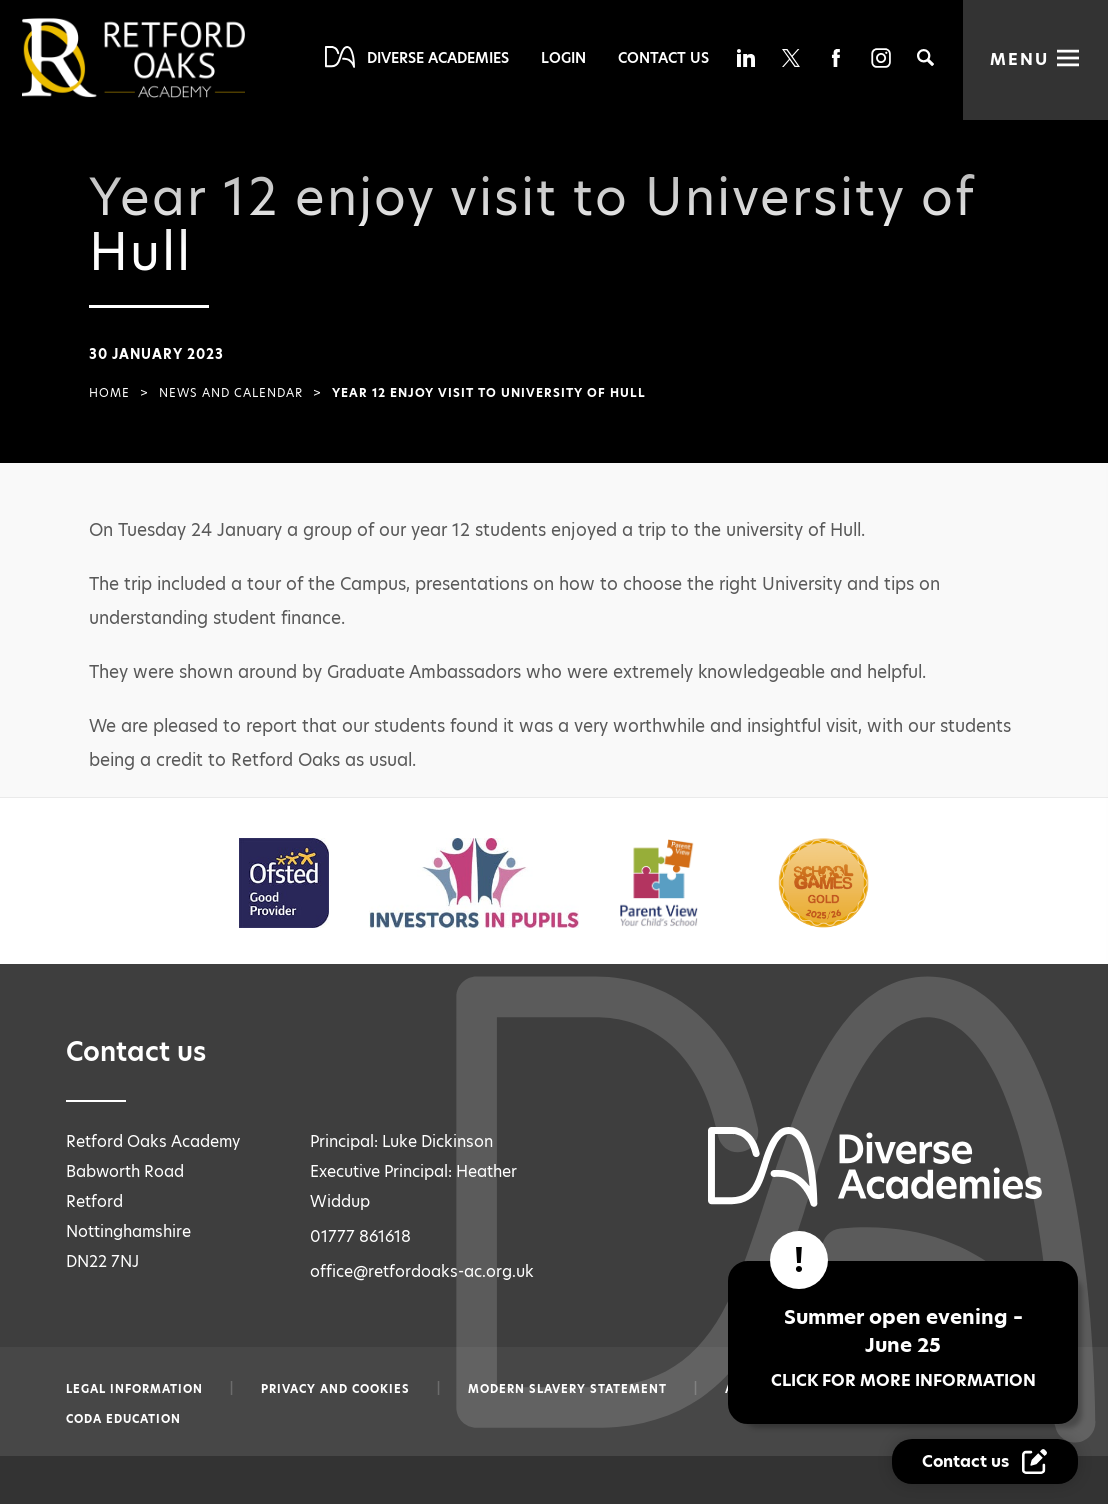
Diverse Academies (438, 58)
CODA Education (123, 1419)
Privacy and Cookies (335, 1389)
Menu (1019, 59)
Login (563, 58)
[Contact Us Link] (987, 1462)
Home (109, 393)
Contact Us (663, 58)
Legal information (134, 1389)
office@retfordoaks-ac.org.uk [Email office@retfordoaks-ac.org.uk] (422, 1271)
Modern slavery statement (567, 1389)
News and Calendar (231, 393)
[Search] (925, 57)
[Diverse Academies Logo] (167, 58)
